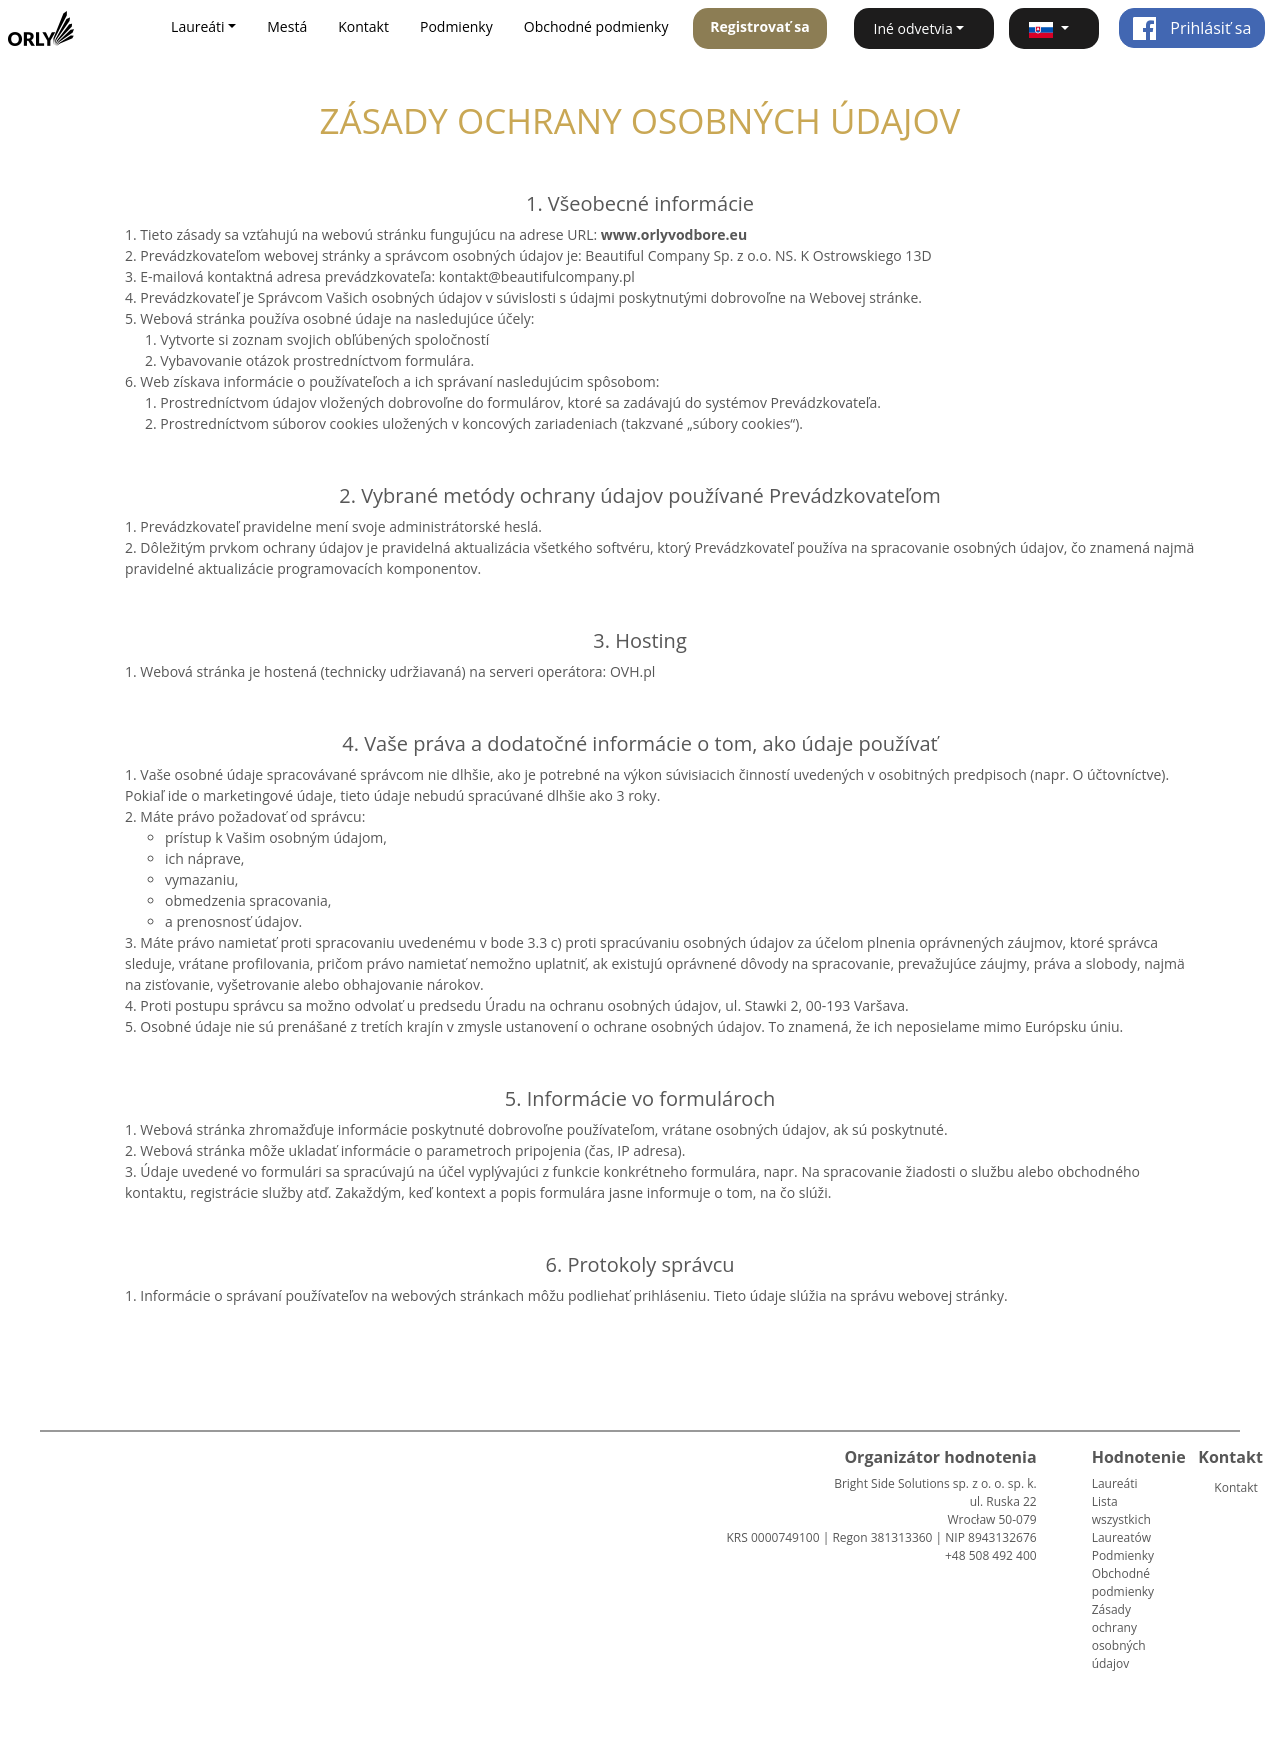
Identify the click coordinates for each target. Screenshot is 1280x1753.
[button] (1053, 28)
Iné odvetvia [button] (913, 28)
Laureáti (1115, 1483)
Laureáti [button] (198, 26)
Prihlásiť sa (1191, 28)
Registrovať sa (759, 26)
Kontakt (363, 26)
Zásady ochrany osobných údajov (1119, 1636)
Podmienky (456, 26)
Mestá (287, 26)
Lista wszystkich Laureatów (1121, 1519)
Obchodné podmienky (596, 26)
